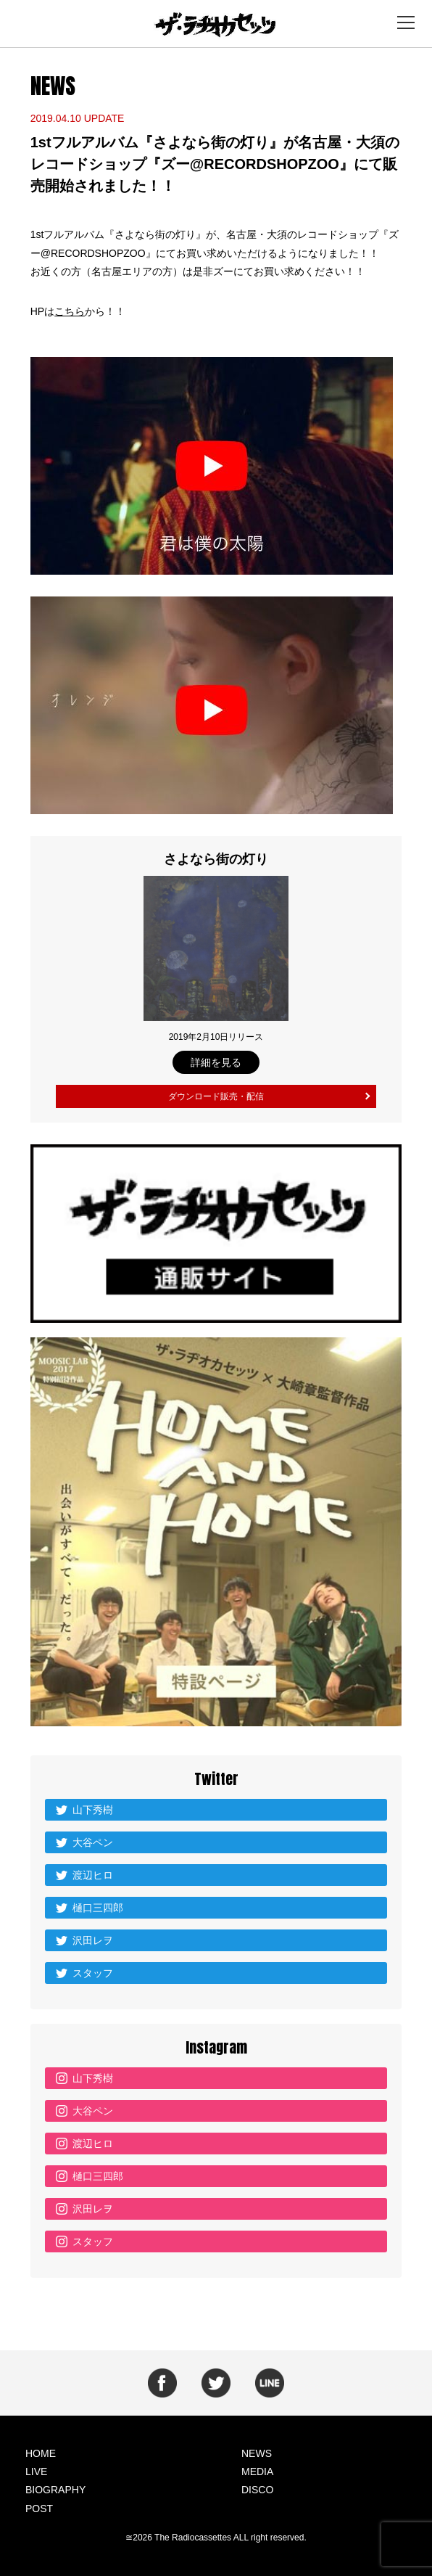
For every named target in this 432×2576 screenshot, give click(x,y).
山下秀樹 (92, 1810)
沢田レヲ (92, 1940)
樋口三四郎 (97, 1907)
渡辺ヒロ (92, 1875)
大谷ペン (92, 1842)
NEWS (256, 2453)
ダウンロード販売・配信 (216, 1096)
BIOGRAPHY (55, 2489)
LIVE (36, 2471)
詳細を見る (216, 1062)
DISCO (257, 2489)
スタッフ (92, 1973)
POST (39, 2508)
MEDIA (257, 2471)
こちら (69, 311)
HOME (40, 2453)
